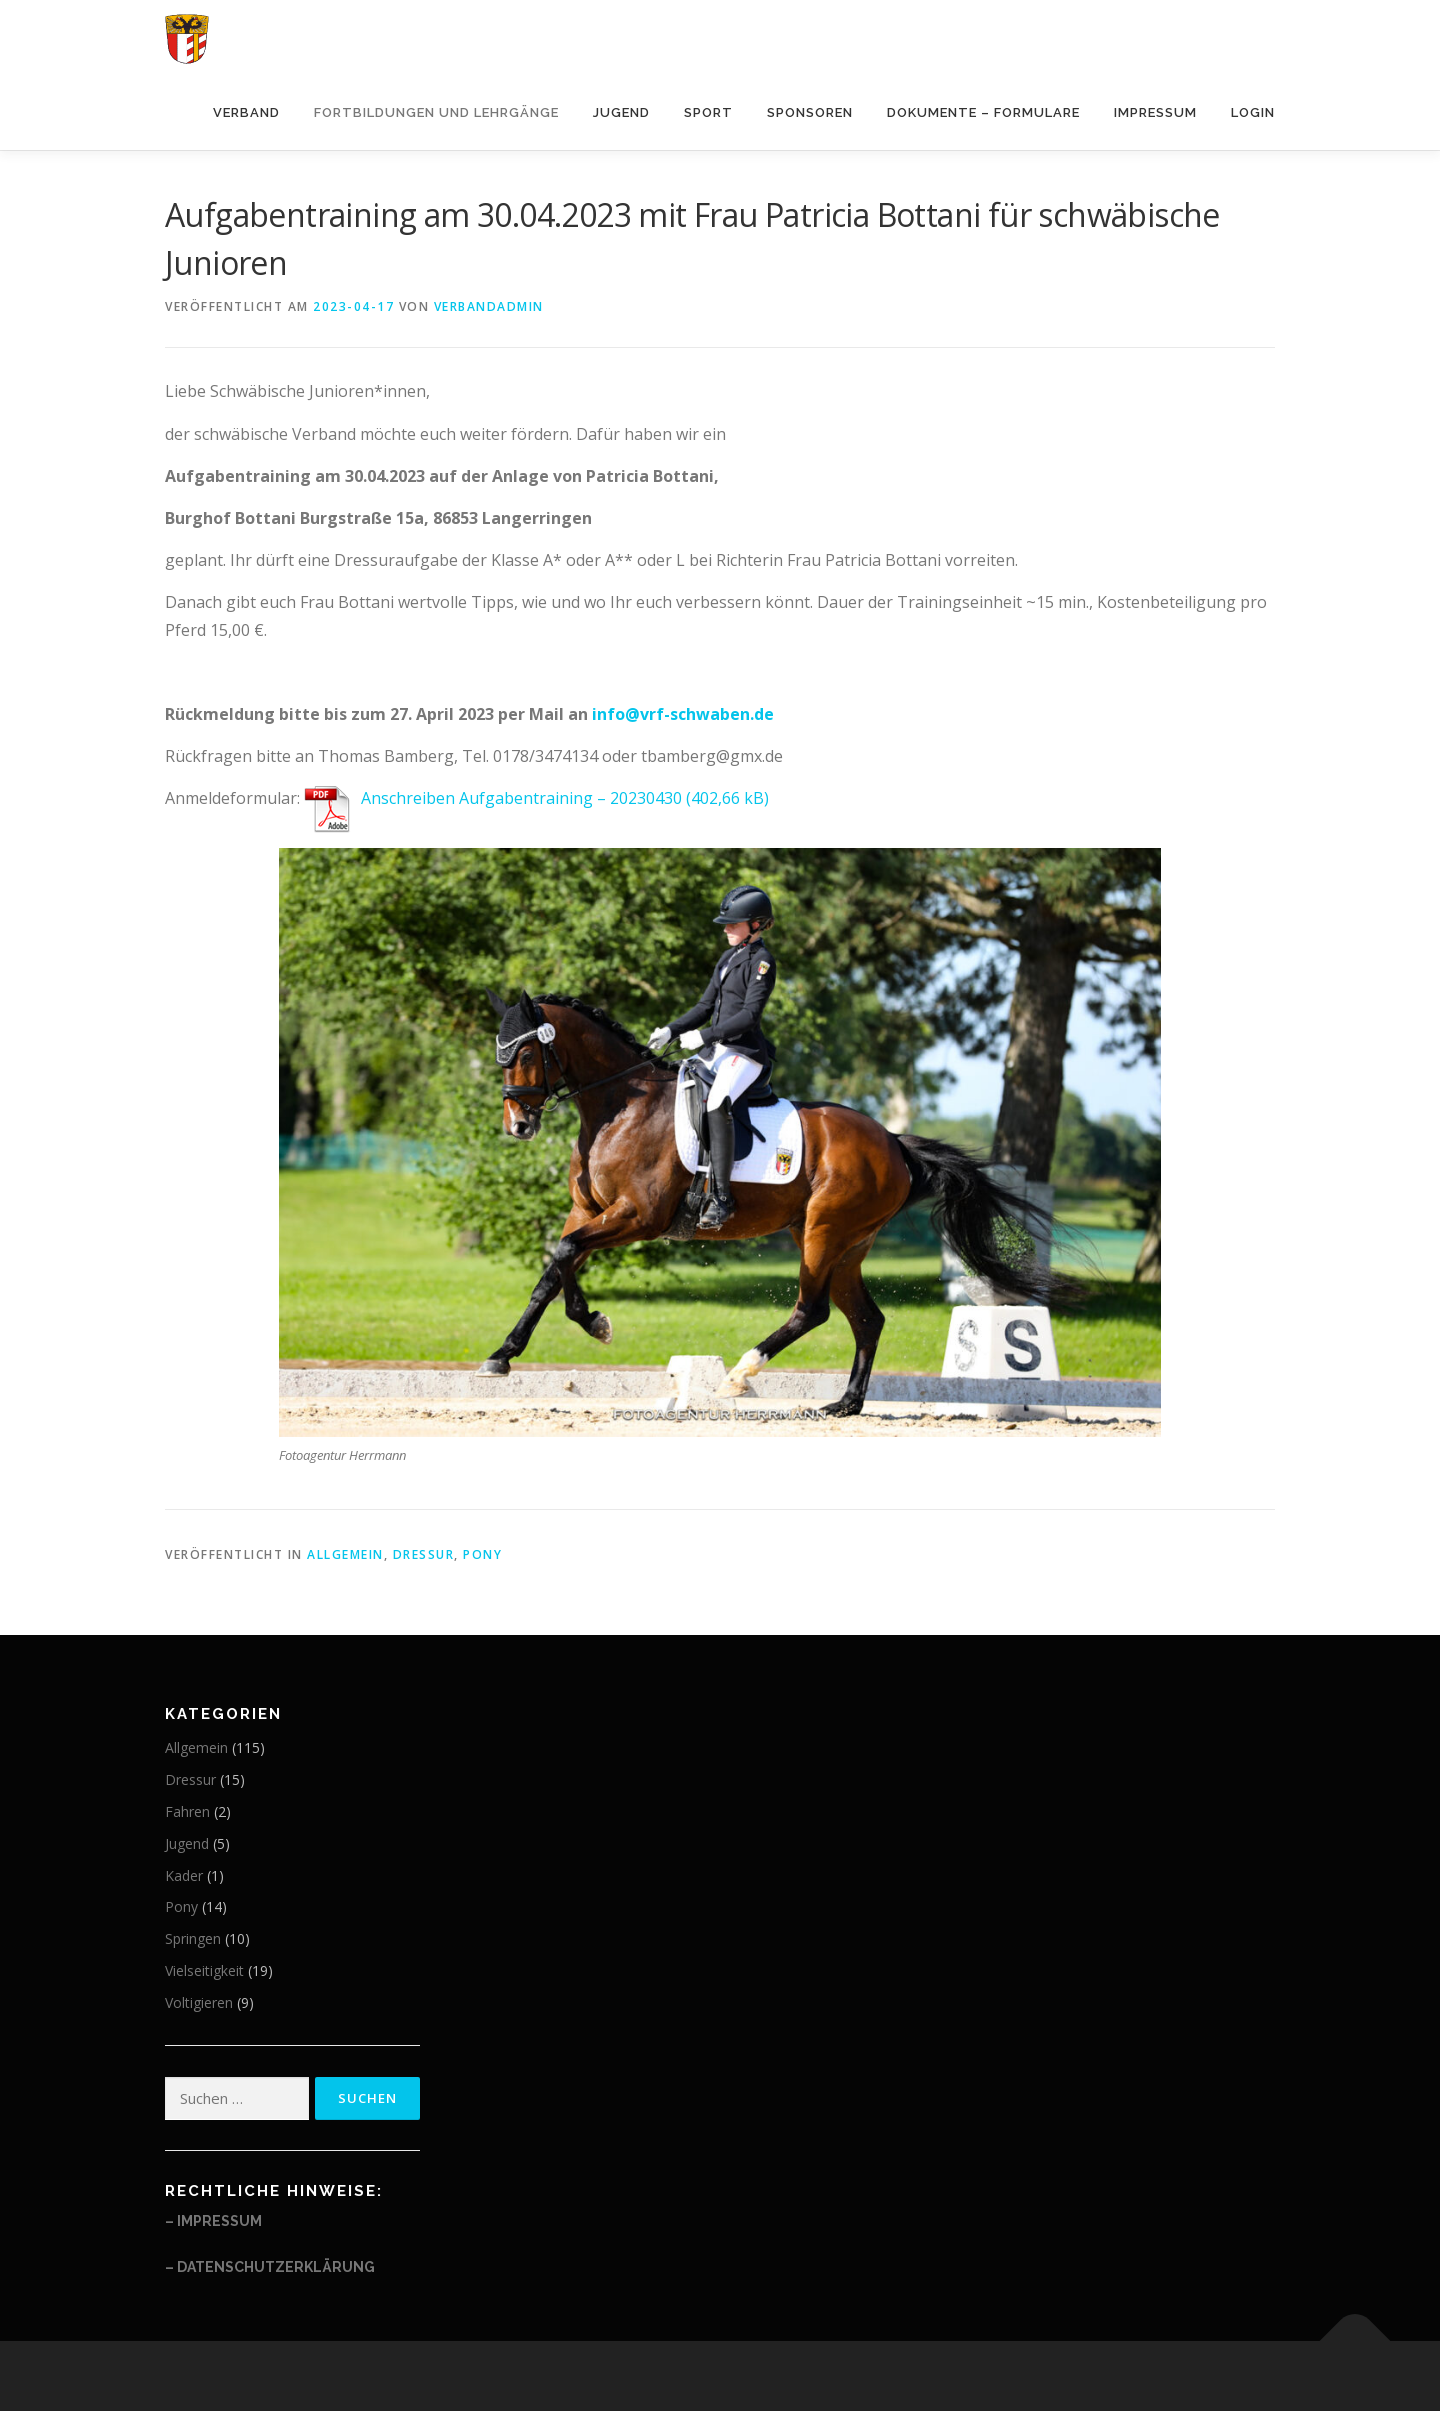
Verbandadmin (489, 306)
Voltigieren (199, 2002)
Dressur (424, 1554)
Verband (246, 112)
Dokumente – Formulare (983, 112)
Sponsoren (810, 112)
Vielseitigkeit (204, 1970)
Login (1253, 112)
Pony (482, 1554)
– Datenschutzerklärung (270, 2267)
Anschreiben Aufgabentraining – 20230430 (521, 798)
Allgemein (345, 1554)
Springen (193, 1938)
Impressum (1155, 112)
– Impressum (213, 2221)
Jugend (621, 112)
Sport (708, 112)
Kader (184, 1875)
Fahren (187, 1811)
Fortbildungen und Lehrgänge (436, 112)
